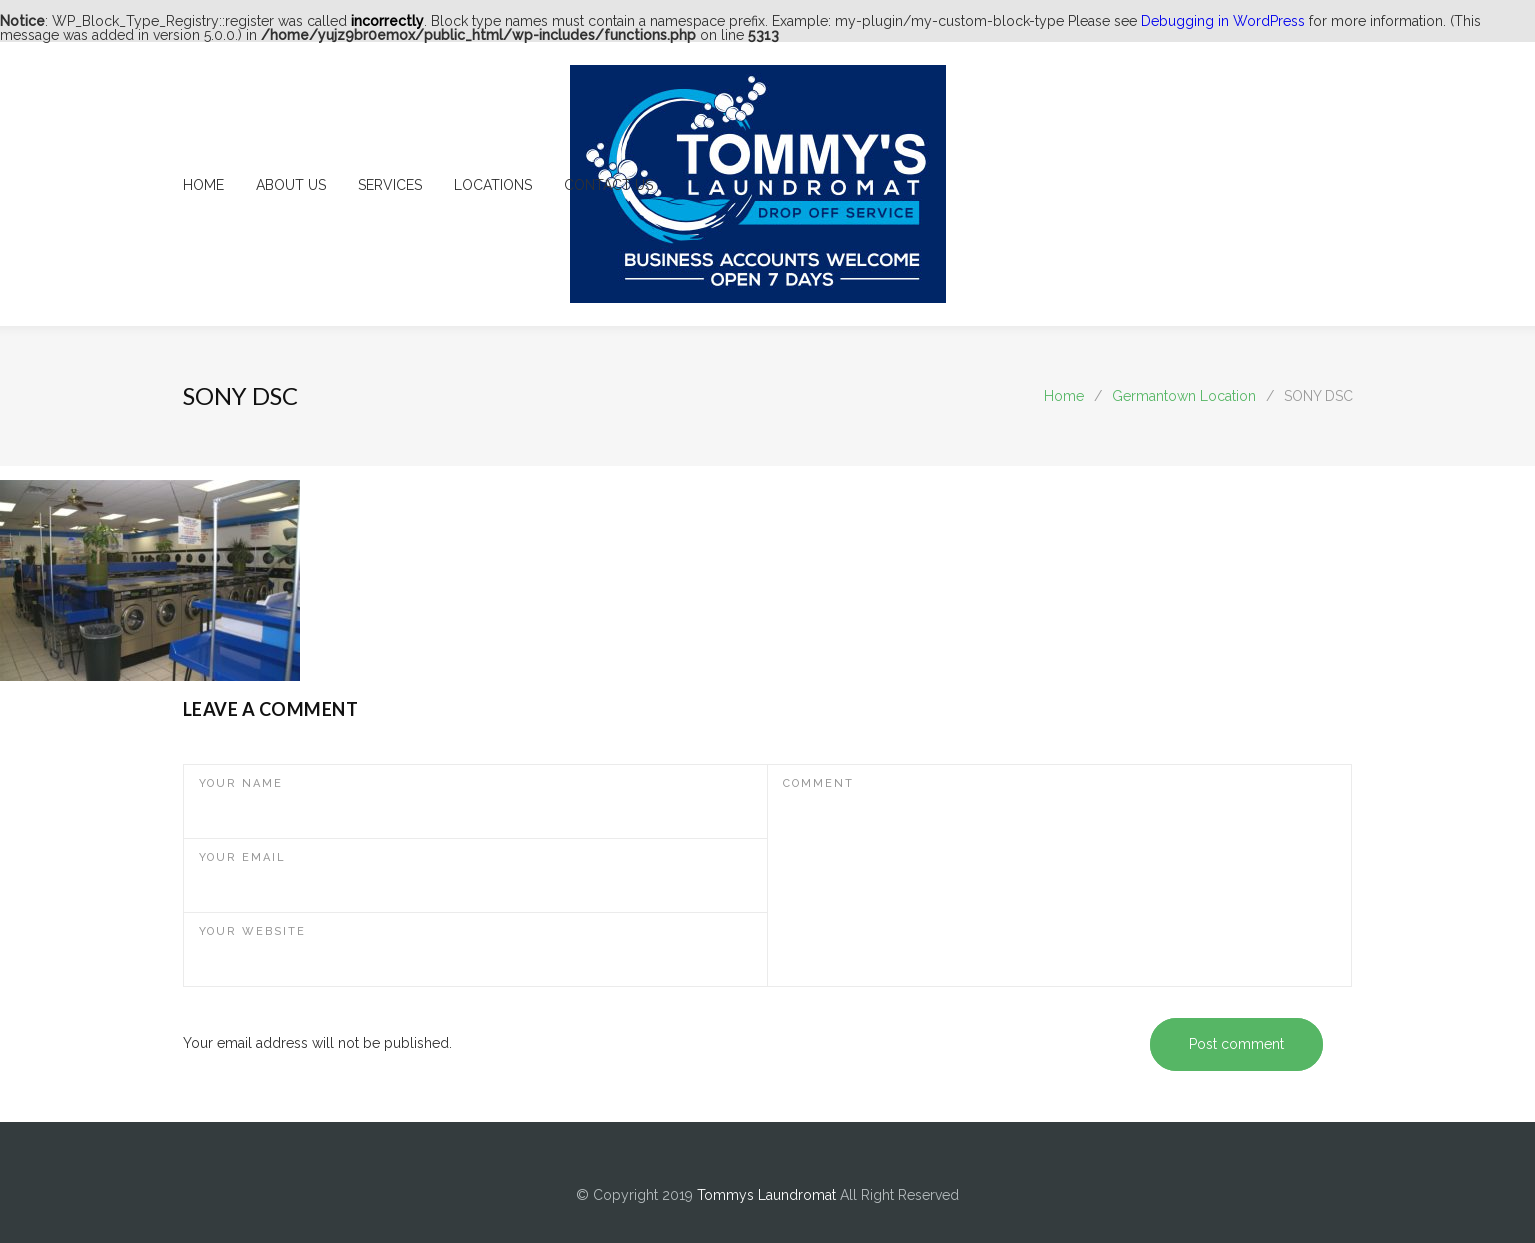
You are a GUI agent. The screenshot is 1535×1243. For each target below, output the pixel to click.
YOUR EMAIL (242, 857)
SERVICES (390, 185)
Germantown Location (1184, 396)
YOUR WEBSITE (252, 931)
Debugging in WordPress (1223, 21)
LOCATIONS (493, 185)
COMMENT (818, 783)
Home (1064, 396)
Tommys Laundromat (766, 1195)
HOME (203, 185)
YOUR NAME (241, 783)
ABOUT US (291, 185)
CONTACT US (608, 185)
